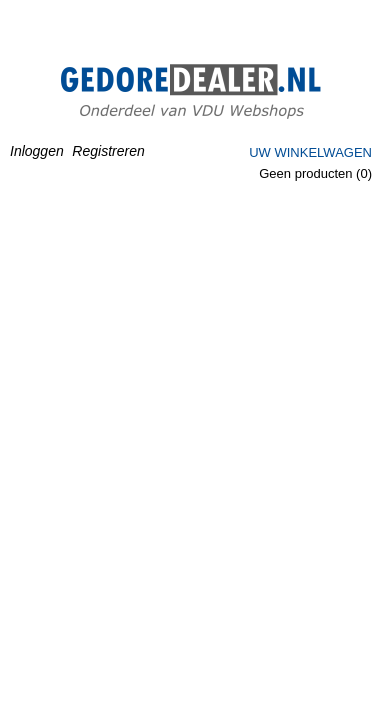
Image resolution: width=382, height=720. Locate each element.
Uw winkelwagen (310, 152)
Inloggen (37, 151)
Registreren (108, 151)
